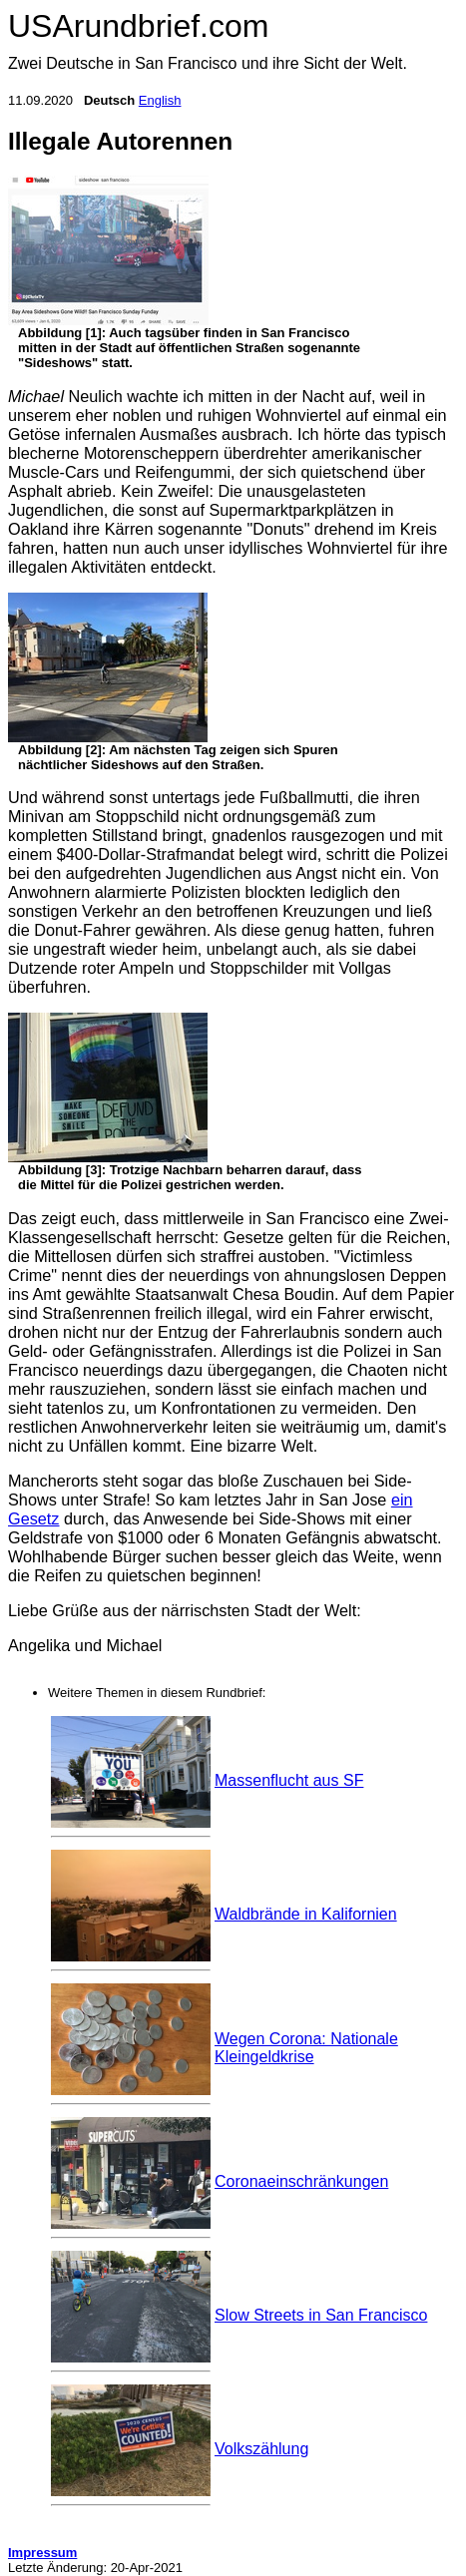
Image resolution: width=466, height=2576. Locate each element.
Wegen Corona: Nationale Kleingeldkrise (306, 2047)
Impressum (42, 2552)
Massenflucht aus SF (289, 1780)
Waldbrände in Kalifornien (306, 1914)
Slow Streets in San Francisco (321, 2315)
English (160, 100)
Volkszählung (261, 2448)
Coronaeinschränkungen (301, 2181)
